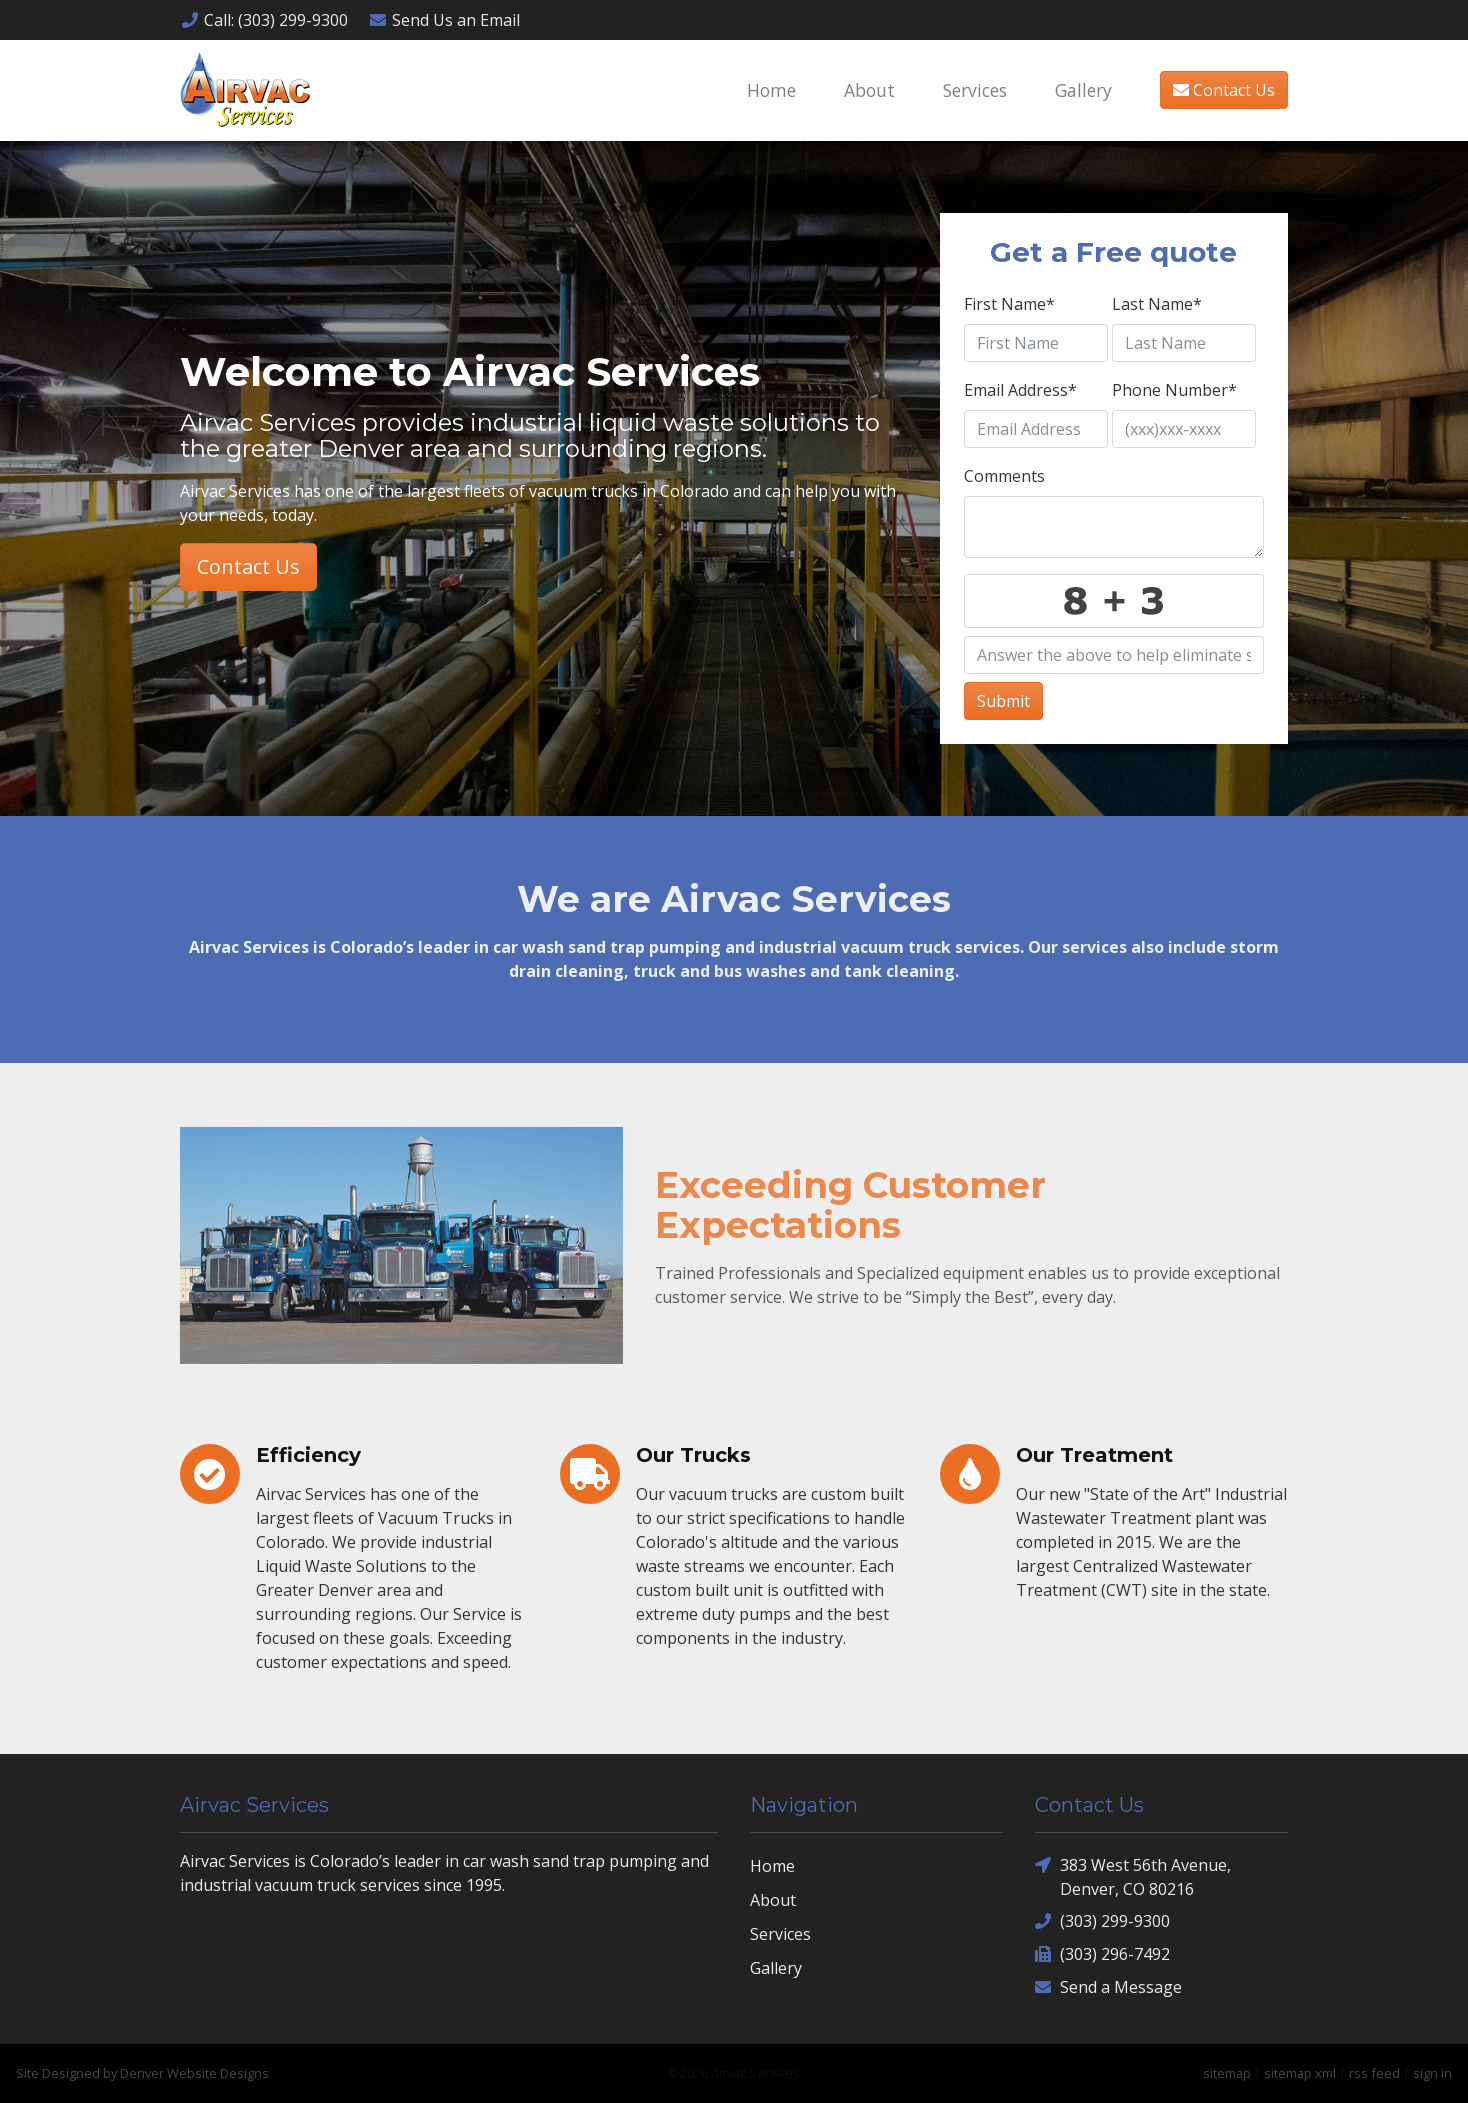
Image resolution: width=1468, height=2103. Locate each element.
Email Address (1020, 390)
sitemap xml (1300, 2073)
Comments (1004, 476)
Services (975, 90)
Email (444, 20)
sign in (1432, 2073)
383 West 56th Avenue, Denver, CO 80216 (1133, 1876)
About (869, 90)
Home (771, 90)
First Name (1009, 304)
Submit (1003, 701)
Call (264, 20)
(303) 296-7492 (1102, 1954)
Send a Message (1108, 1987)
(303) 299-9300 (1102, 1921)
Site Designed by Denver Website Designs (142, 2073)
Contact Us (1224, 90)
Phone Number (1174, 390)
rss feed (1374, 2073)
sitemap (1227, 2073)
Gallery (1083, 90)
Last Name (1157, 304)
